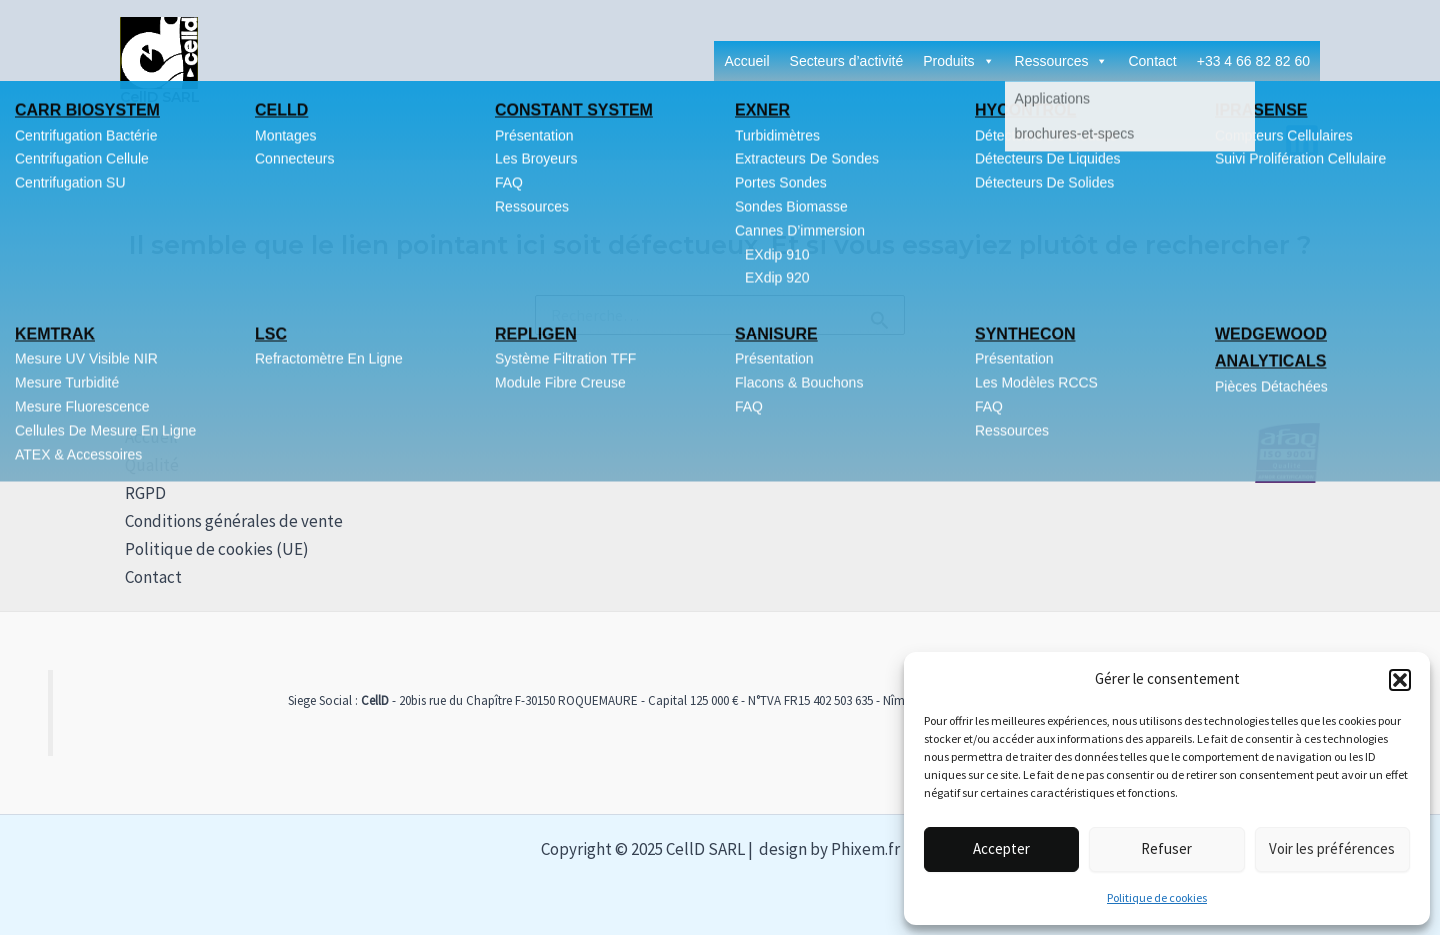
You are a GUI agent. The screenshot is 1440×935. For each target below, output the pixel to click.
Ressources (1062, 61)
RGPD (140, 493)
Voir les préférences (1332, 848)
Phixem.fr (865, 849)
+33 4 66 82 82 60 (1253, 61)
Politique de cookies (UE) (212, 549)
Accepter (1001, 848)
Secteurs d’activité (847, 61)
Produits (958, 61)
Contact (1152, 61)
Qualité (147, 465)
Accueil (746, 61)
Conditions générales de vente (229, 521)
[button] (1400, 680)
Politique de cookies (1157, 897)
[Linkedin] (1302, 141)
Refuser (1166, 848)
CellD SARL (160, 97)
